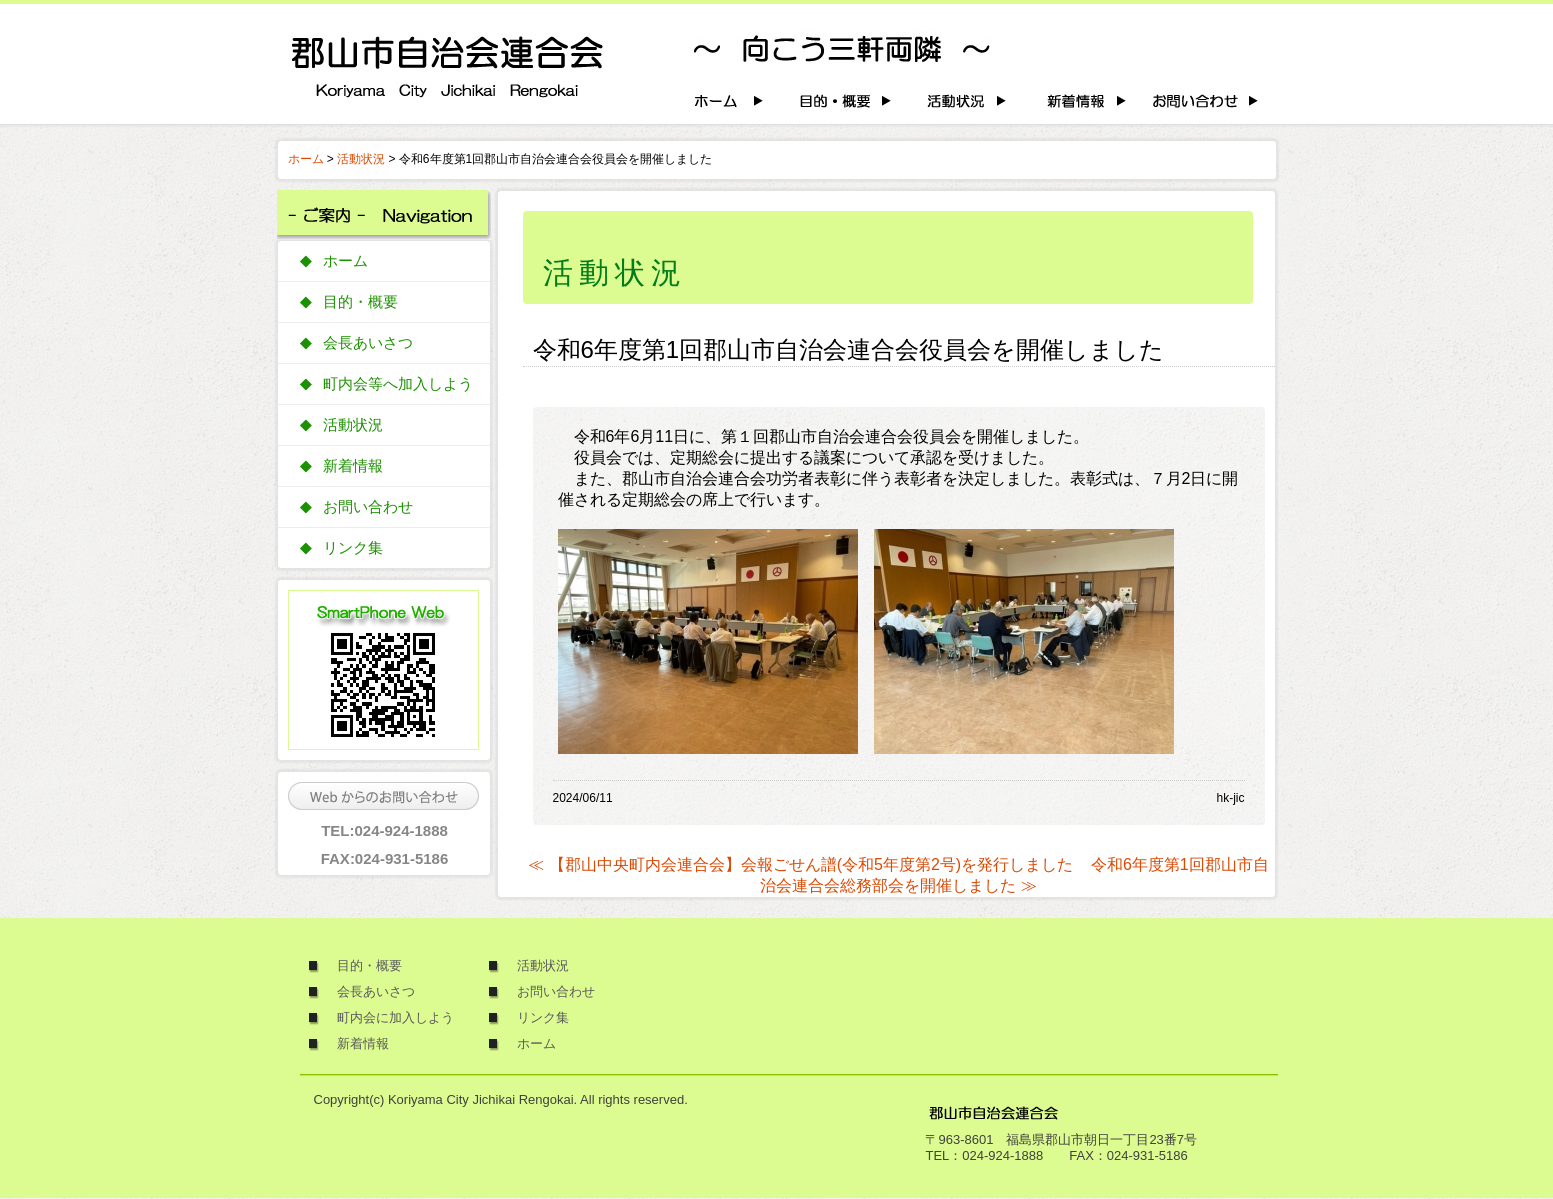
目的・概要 (360, 302)
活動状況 (361, 159)
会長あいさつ (368, 343)
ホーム (306, 159)
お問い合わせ (368, 507)
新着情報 (353, 466)
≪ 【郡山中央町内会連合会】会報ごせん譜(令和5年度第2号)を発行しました (800, 864)
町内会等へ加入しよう (398, 384)
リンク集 (353, 548)
